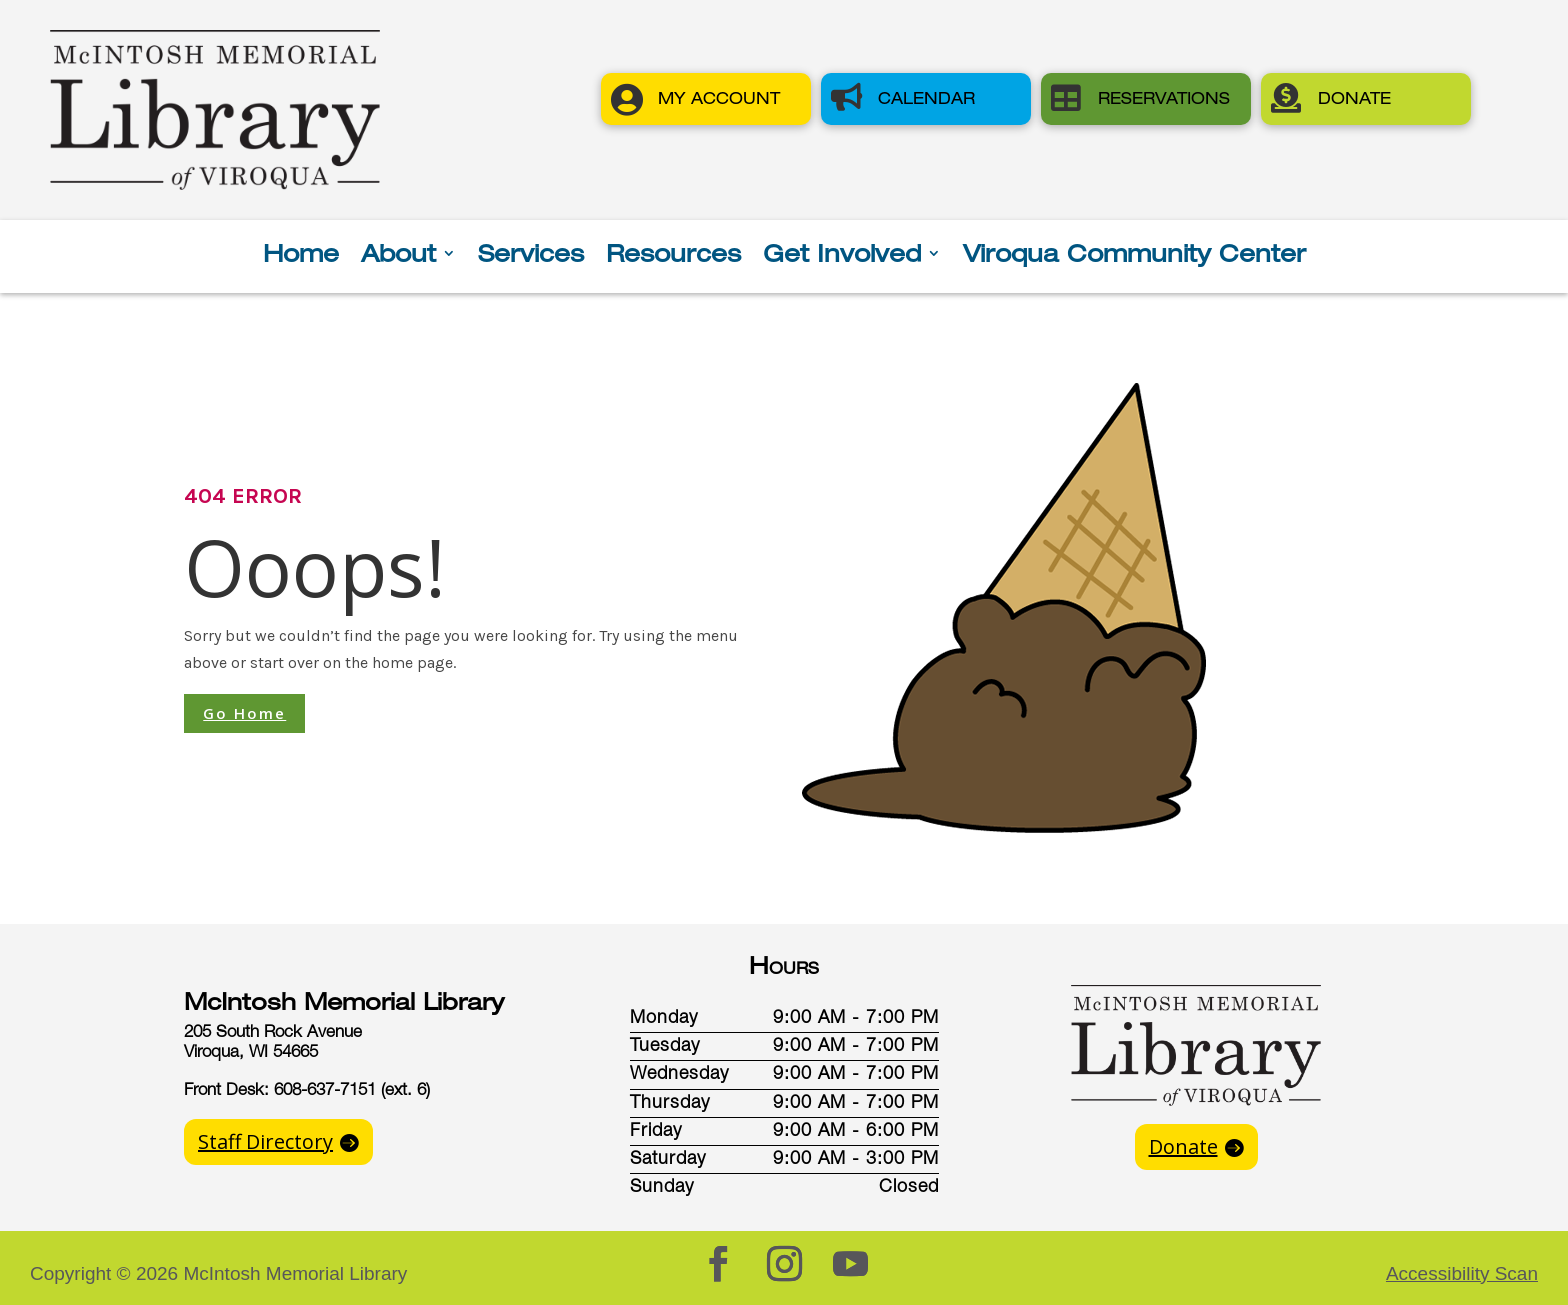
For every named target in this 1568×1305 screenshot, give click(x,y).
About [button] (398, 256)
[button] (706, 99)
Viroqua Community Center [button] (1134, 256)
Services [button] (531, 256)
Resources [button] (673, 256)
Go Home (244, 713)
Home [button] (301, 256)
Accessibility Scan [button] (1462, 1273)
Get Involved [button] (842, 256)
